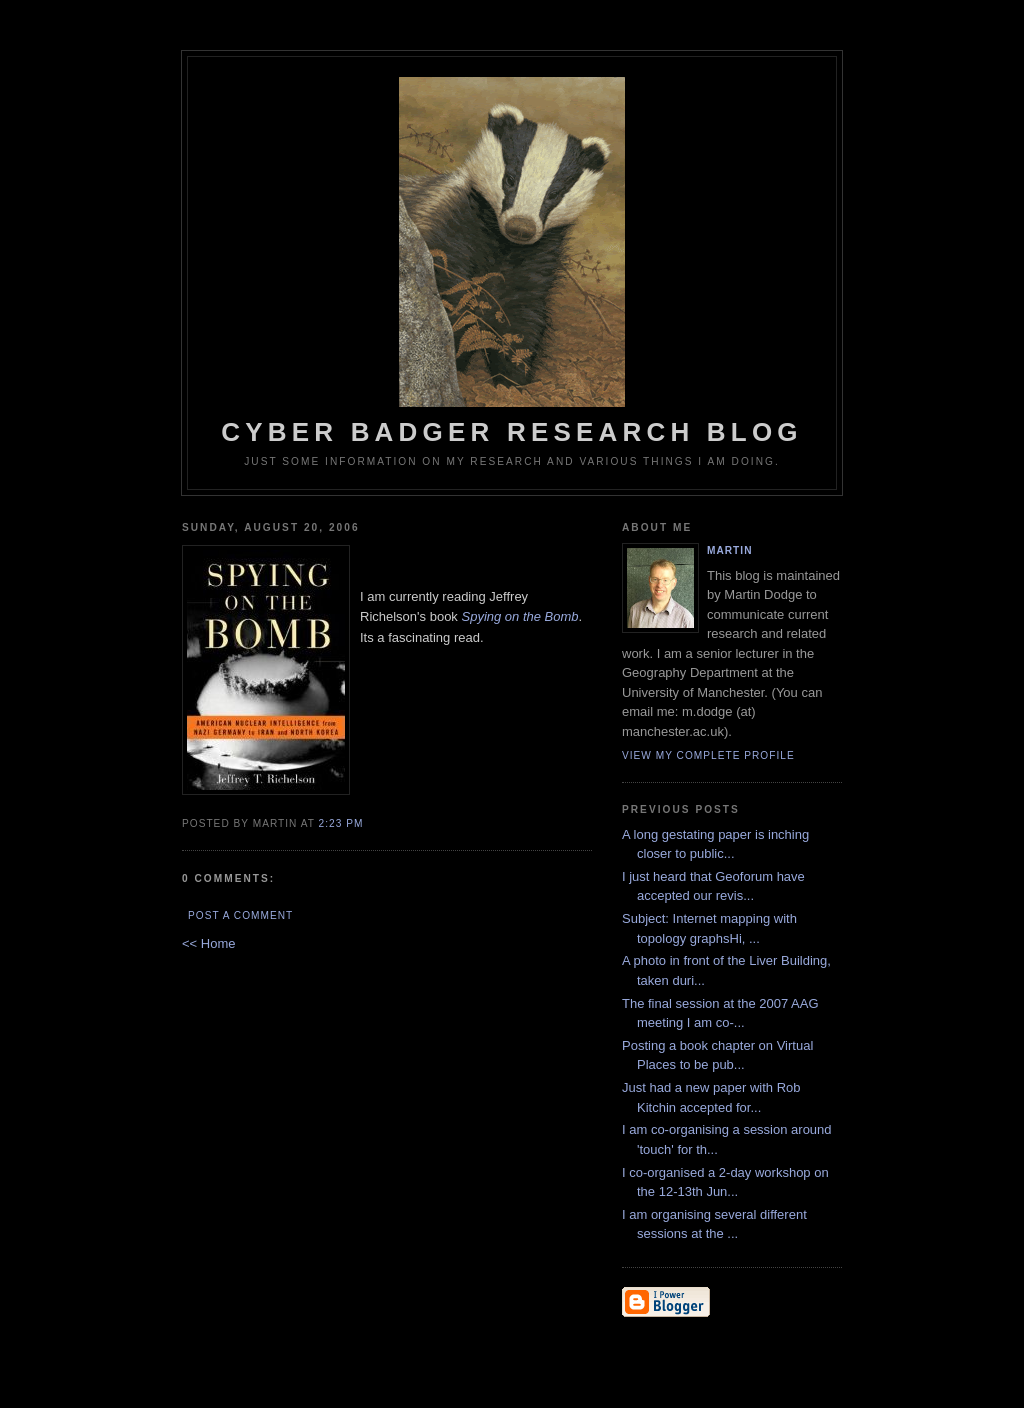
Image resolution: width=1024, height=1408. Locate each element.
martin (729, 550)
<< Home (208, 943)
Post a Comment (240, 915)
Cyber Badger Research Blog (512, 262)
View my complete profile (708, 755)
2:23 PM (341, 823)
